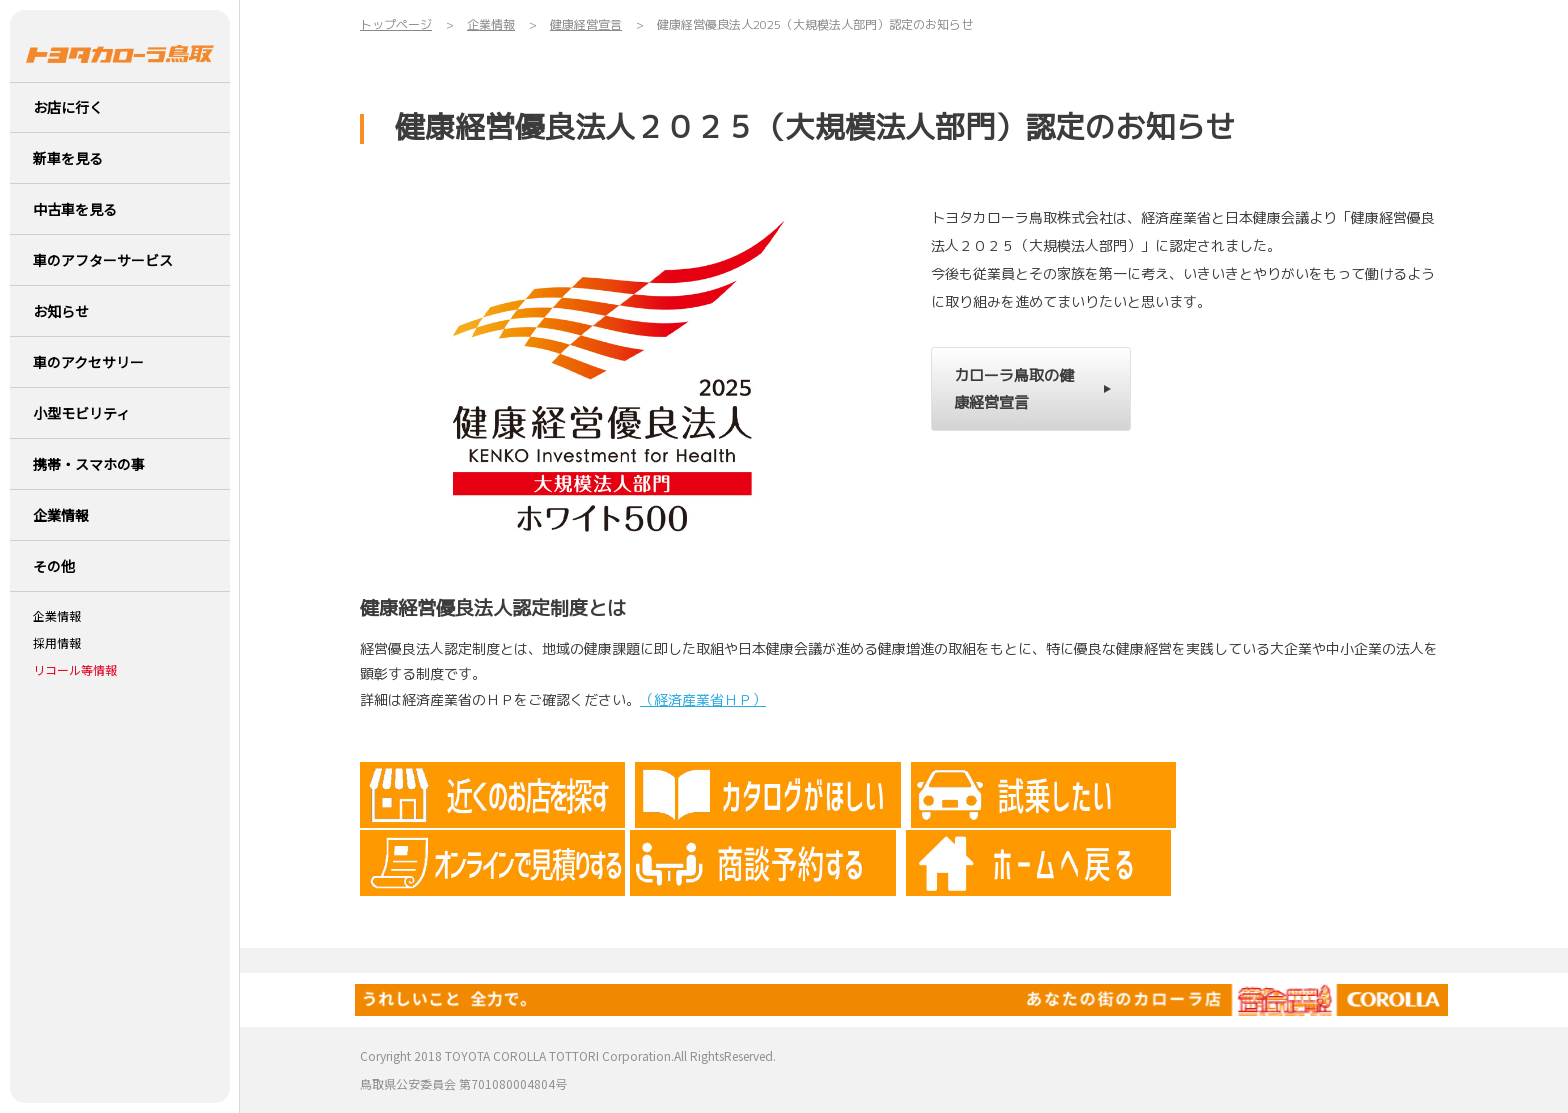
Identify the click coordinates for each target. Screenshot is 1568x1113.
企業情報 (57, 616)
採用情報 (57, 643)
